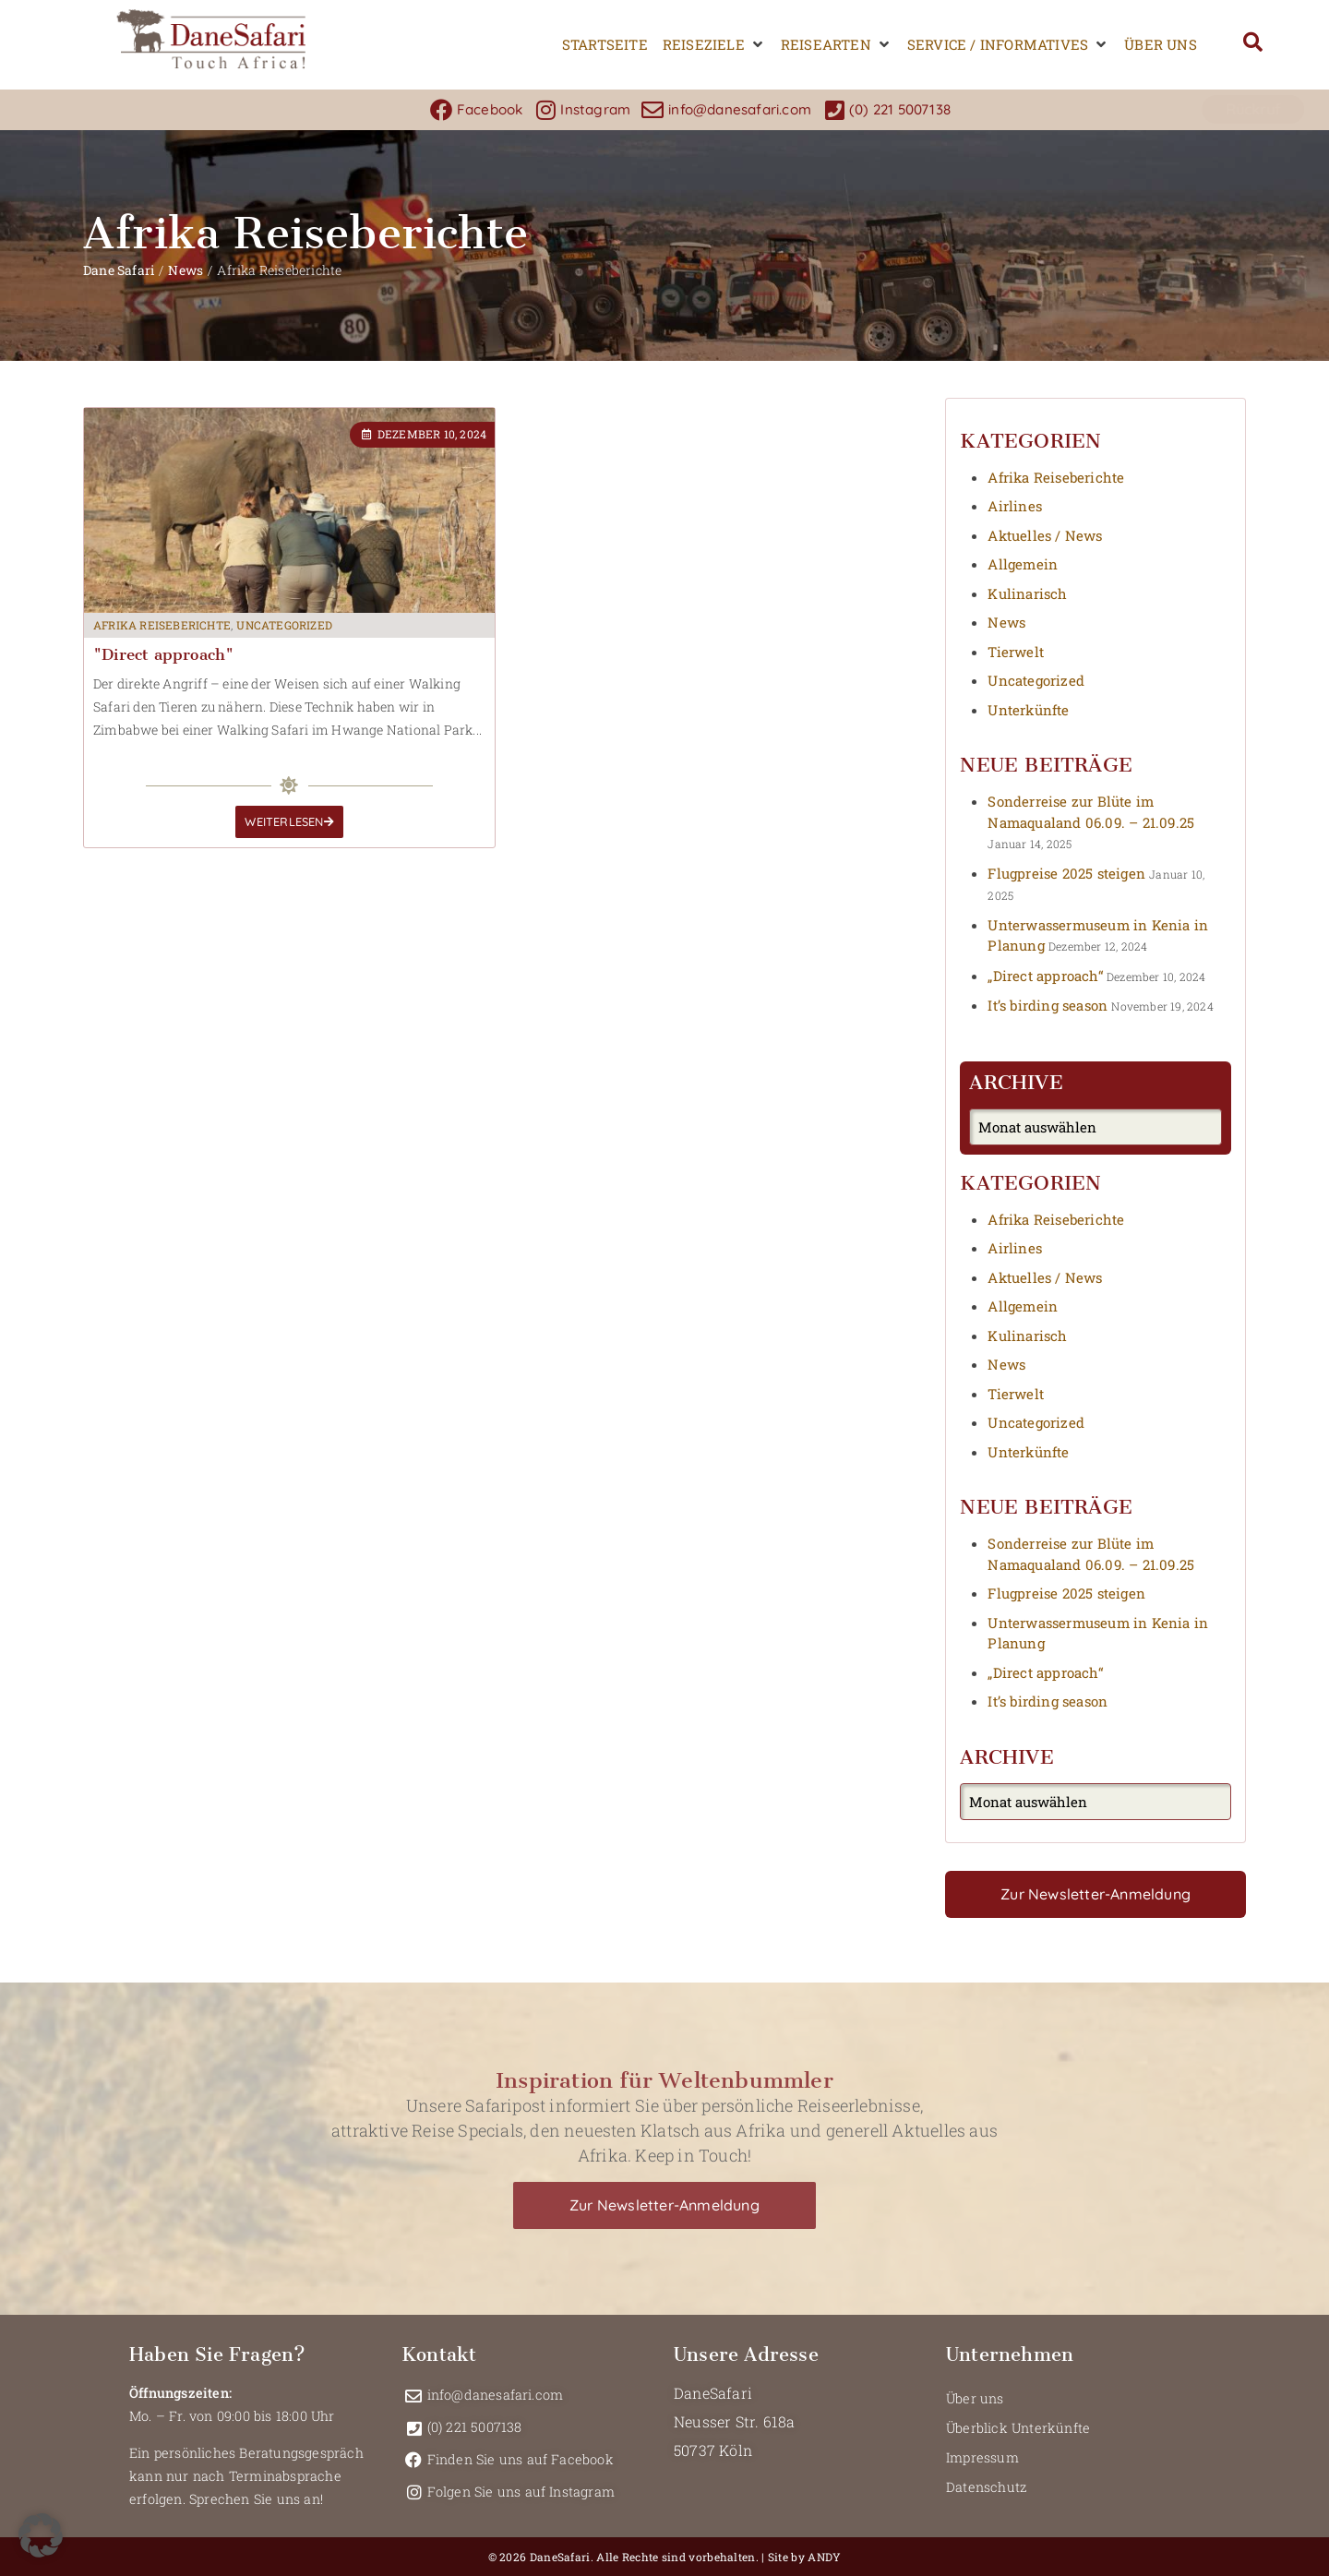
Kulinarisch (1027, 593)
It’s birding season (1048, 1005)
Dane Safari (118, 270)
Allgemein (1023, 564)
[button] (714, 45)
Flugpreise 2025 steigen (1066, 873)
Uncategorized (284, 624)
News (185, 270)
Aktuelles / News (1045, 535)
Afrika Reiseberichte (162, 624)
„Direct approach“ (1045, 975)
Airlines (1015, 506)
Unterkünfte (1028, 710)
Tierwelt (1016, 651)
